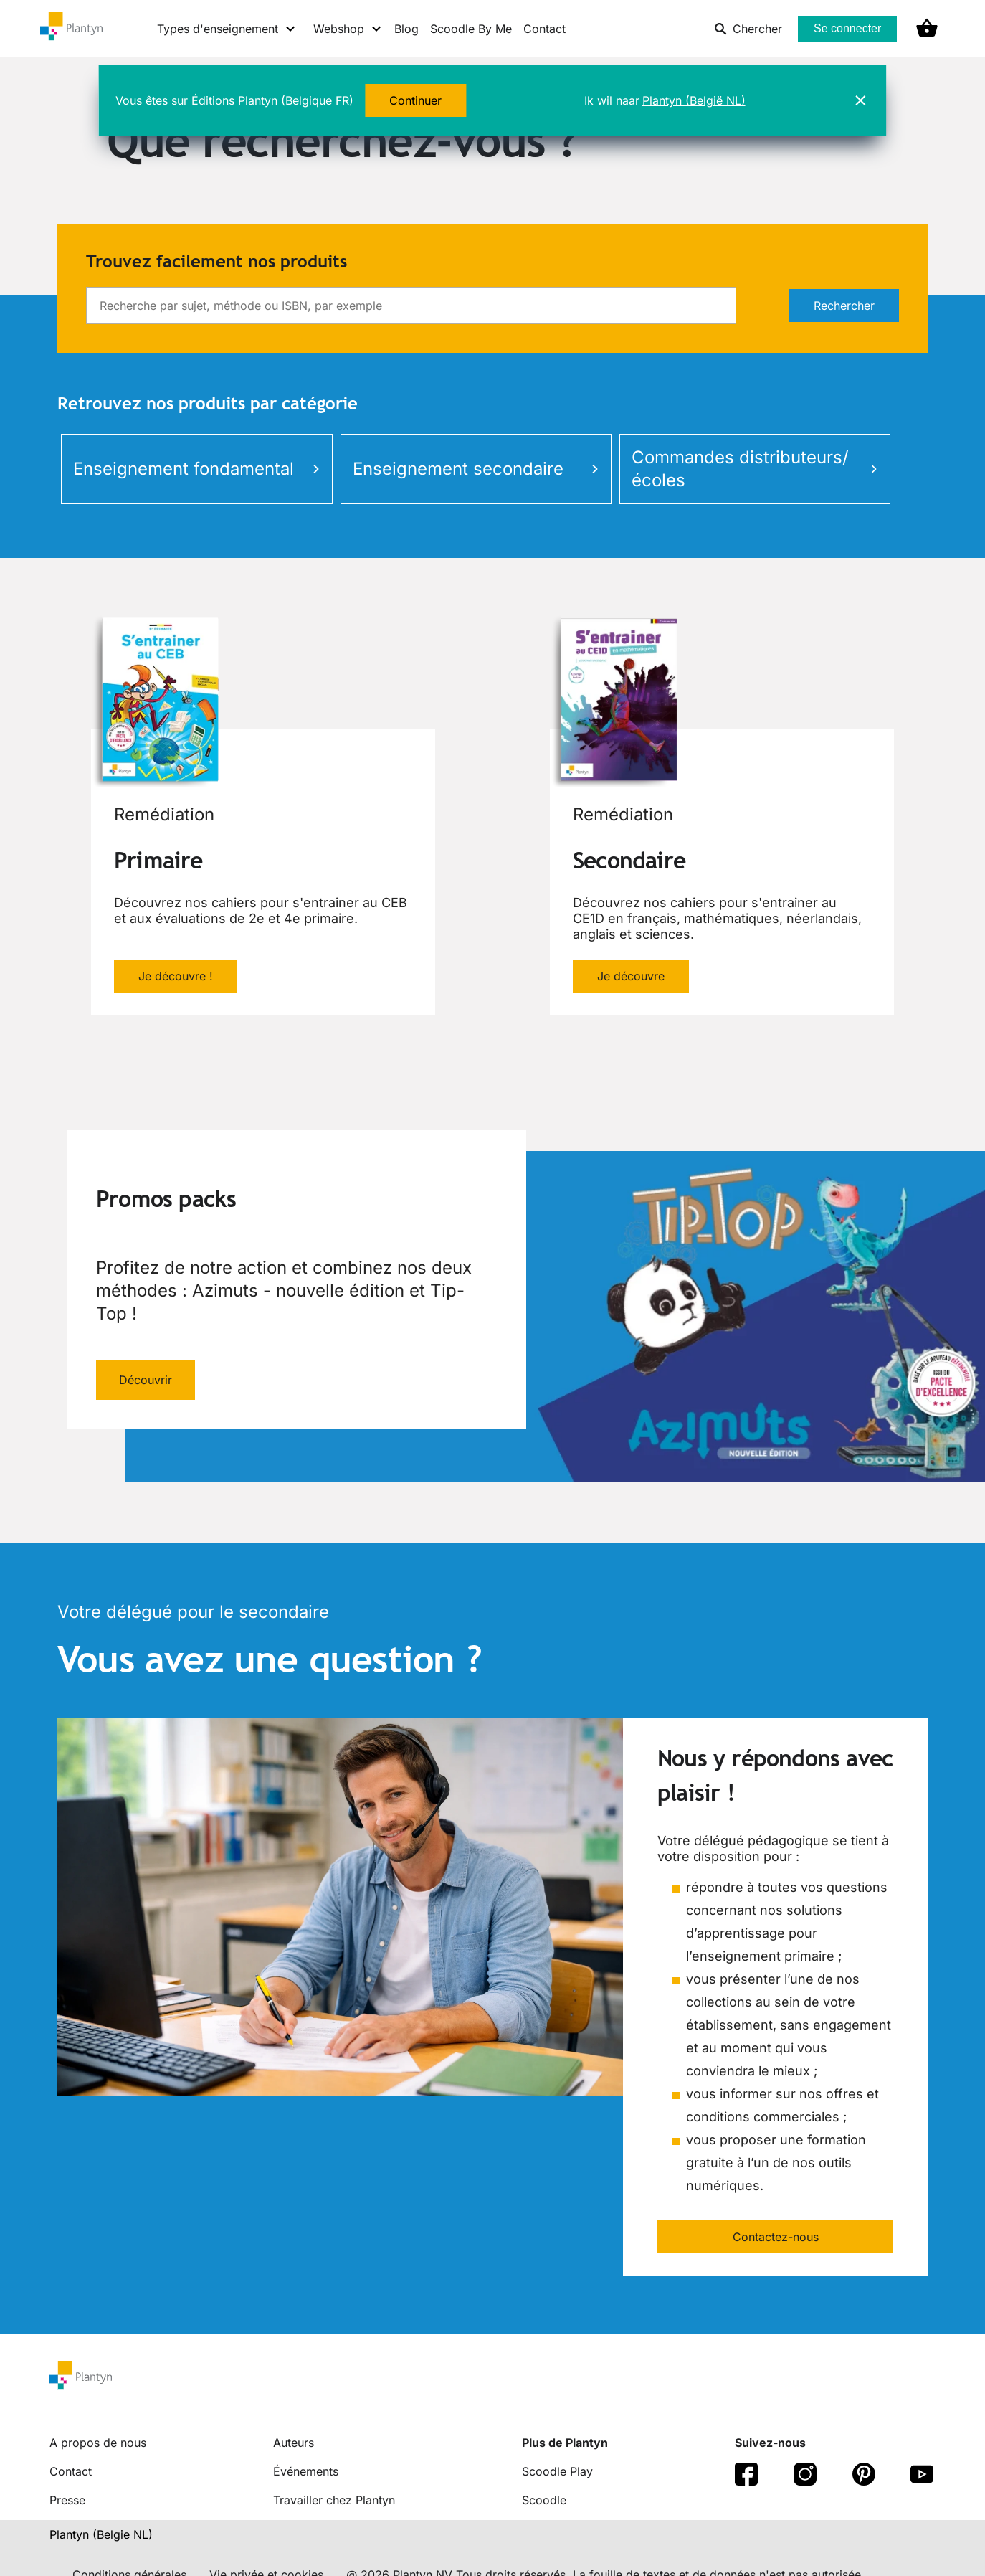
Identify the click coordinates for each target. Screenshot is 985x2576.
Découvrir (145, 1380)
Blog (406, 29)
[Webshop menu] (348, 28)
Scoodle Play (557, 2471)
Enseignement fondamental (196, 468)
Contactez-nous (776, 2237)
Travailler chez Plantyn (334, 2500)
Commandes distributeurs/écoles (755, 469)
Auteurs (293, 2442)
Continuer (415, 100)
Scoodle (544, 2500)
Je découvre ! (175, 976)
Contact (544, 29)
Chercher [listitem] (748, 29)
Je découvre (631, 976)
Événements (305, 2471)
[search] (411, 305)
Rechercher (844, 305)
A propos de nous (97, 2442)
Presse (67, 2500)
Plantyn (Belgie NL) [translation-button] (101, 2534)
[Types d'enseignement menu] (227, 28)
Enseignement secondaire (476, 468)
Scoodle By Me (471, 29)
